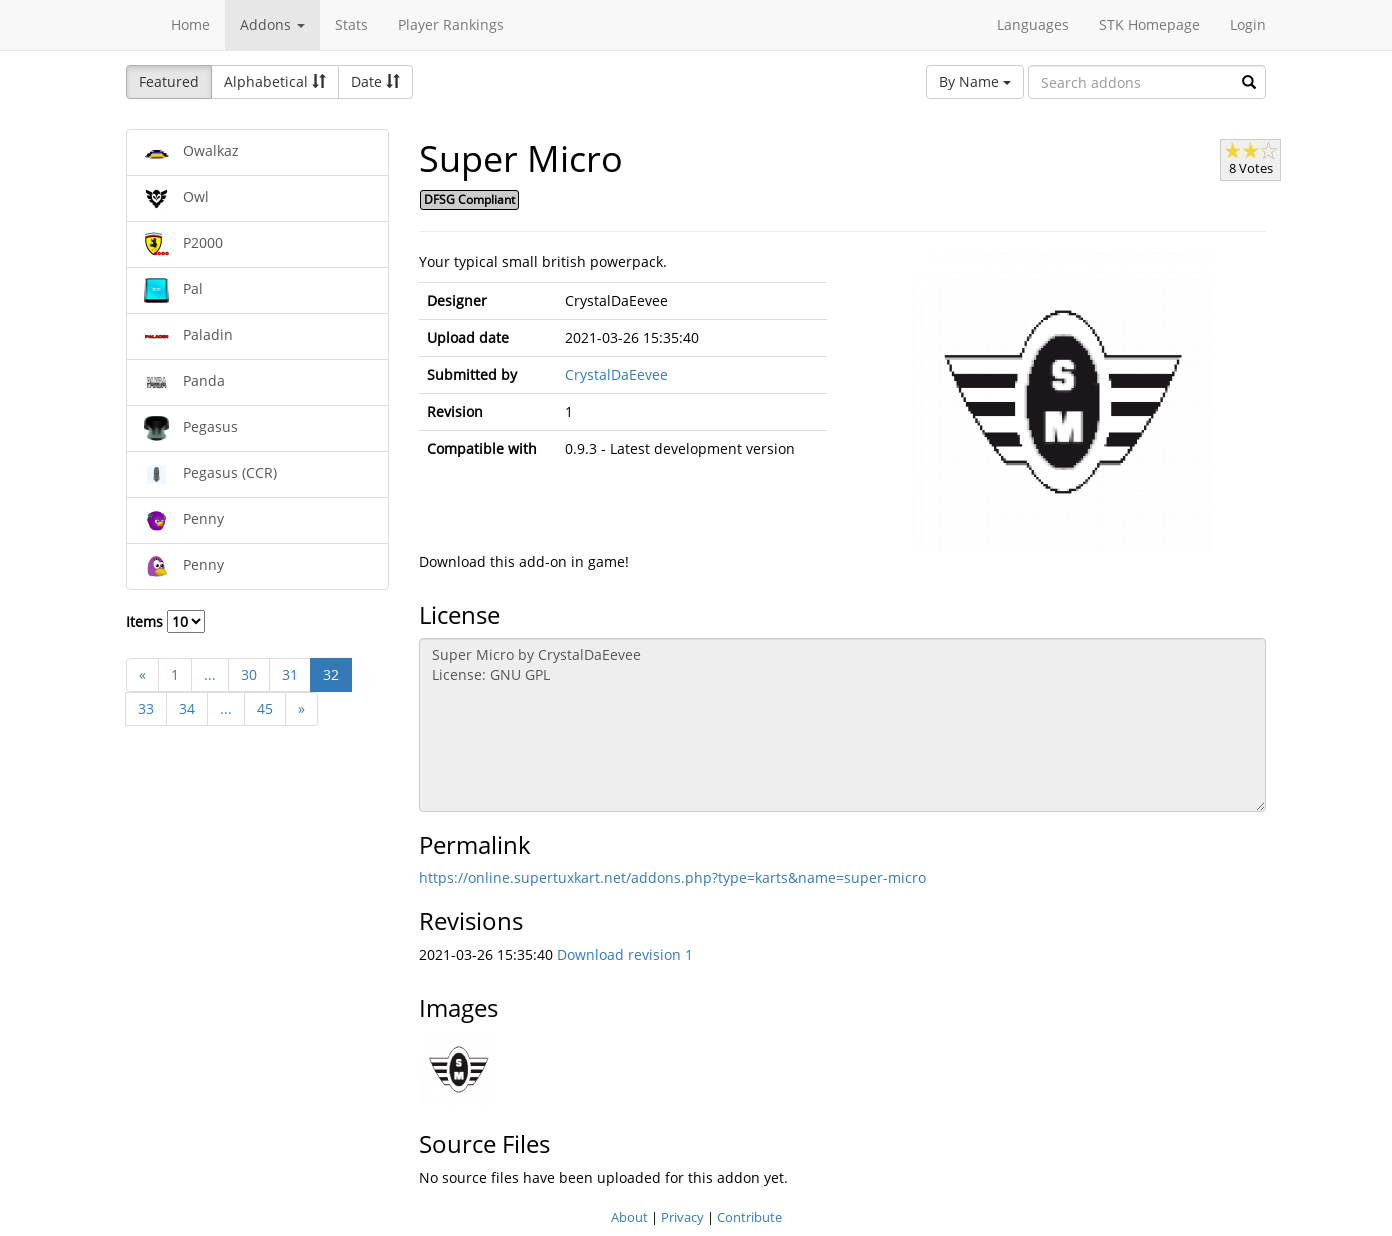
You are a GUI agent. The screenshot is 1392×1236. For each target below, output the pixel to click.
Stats (351, 24)
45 (265, 708)
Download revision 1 (625, 954)
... (210, 674)
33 (146, 708)
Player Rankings (451, 24)
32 (331, 674)
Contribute (749, 1217)
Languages (1033, 24)
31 (290, 674)
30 (249, 674)
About (629, 1217)
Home (190, 24)
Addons (272, 24)
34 (187, 708)
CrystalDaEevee (616, 374)
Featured (169, 81)
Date (375, 81)
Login (1248, 24)
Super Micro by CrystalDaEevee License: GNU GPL (843, 725)
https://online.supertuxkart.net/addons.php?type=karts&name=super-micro (672, 877)
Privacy (682, 1217)
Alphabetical (275, 81)
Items (165, 621)
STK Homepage (1149, 24)
